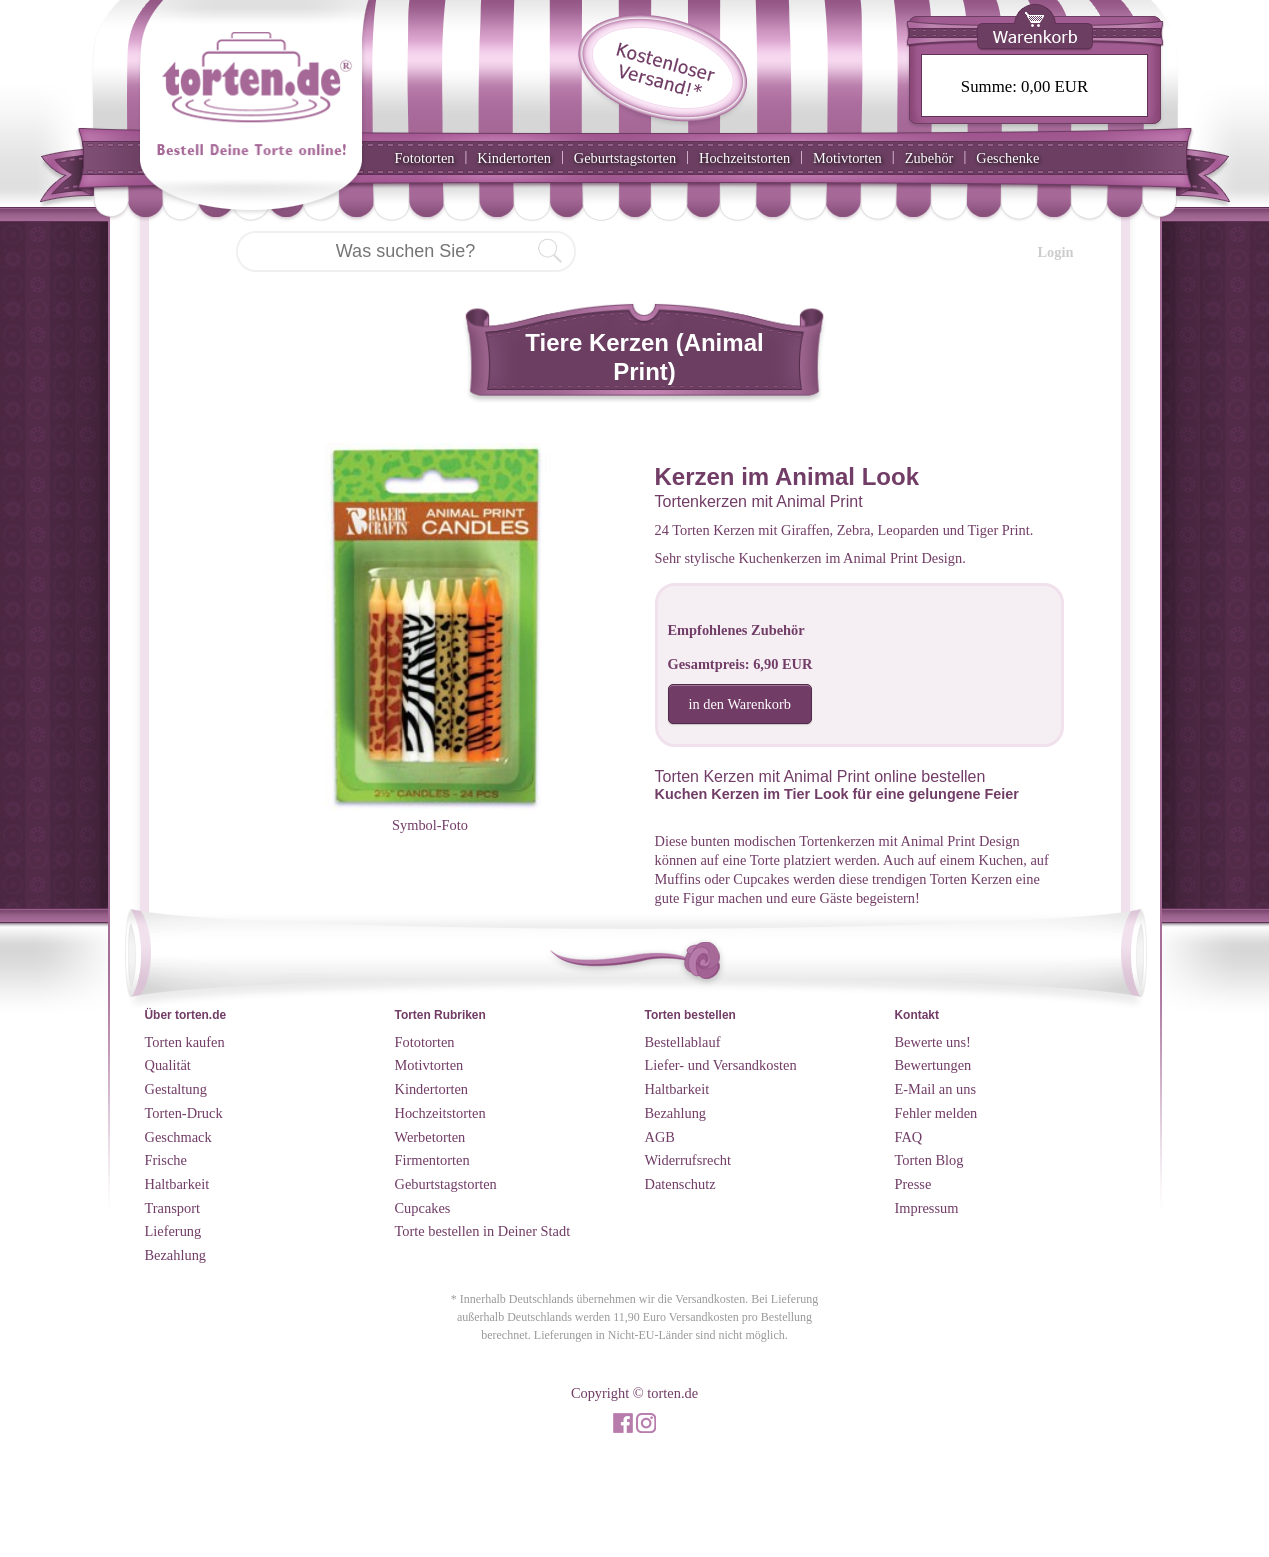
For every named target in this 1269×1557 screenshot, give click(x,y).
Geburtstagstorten (625, 158)
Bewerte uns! (933, 1042)
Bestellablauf (683, 1042)
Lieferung (173, 1231)
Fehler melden (936, 1113)
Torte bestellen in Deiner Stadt (483, 1231)
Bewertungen (933, 1065)
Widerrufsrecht (688, 1160)
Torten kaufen (185, 1042)
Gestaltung (176, 1089)
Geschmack (178, 1137)
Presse (913, 1184)
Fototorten (425, 158)
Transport (172, 1208)
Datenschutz (680, 1184)
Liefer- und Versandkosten (721, 1065)
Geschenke (1007, 158)
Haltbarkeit (177, 1184)
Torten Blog (929, 1160)
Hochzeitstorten (744, 158)
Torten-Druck (184, 1113)
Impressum (927, 1208)
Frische (166, 1160)
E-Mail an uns (936, 1089)
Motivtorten (847, 158)
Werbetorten (430, 1137)
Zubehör (929, 158)
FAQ (909, 1137)
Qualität (168, 1065)
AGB (660, 1137)
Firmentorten (432, 1160)
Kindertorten (514, 158)
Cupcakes (423, 1208)
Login (1056, 252)
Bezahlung (176, 1255)
